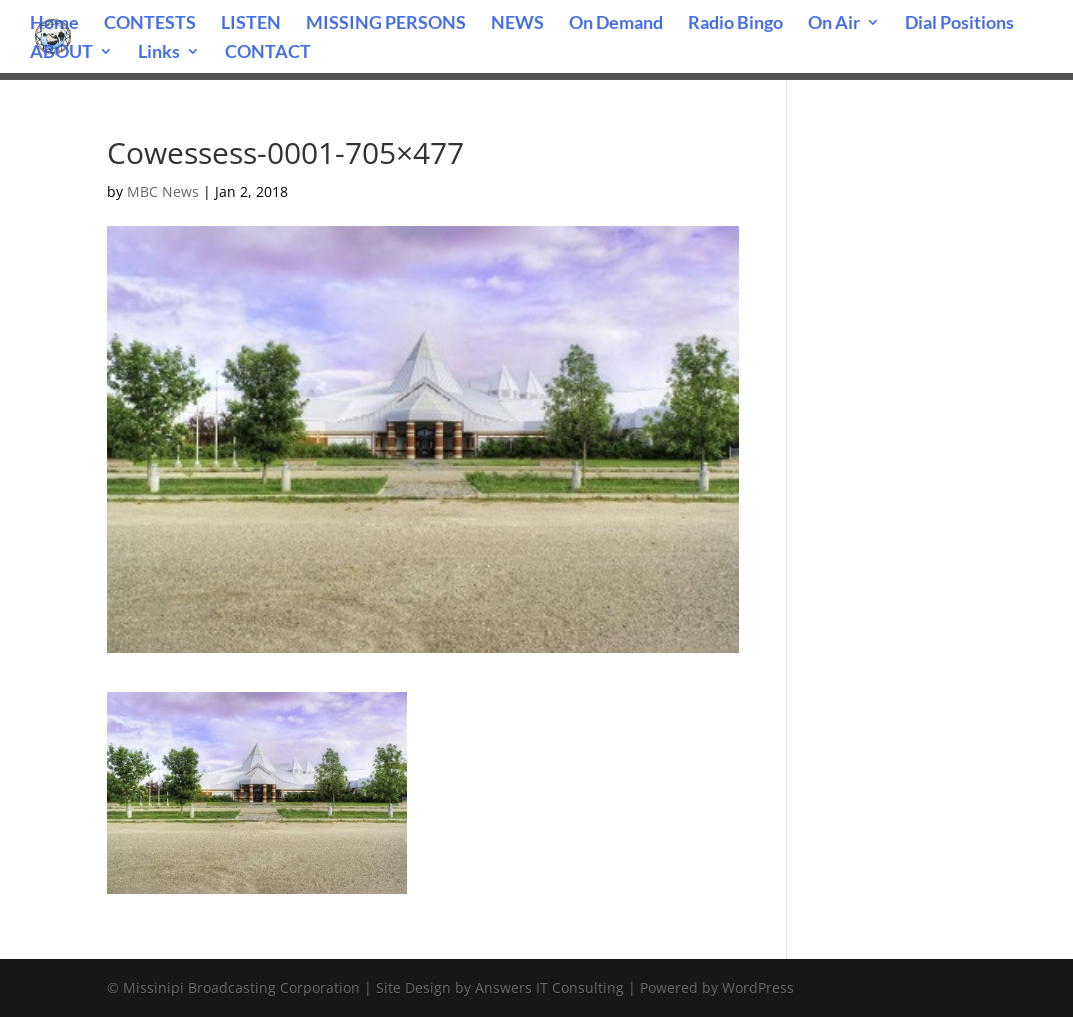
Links (159, 53)
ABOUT (61, 53)
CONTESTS (150, 24)
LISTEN (251, 24)
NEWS (517, 24)
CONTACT (268, 53)
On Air (834, 24)
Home (54, 24)
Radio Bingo (735, 24)
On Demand (616, 24)
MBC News (163, 191)
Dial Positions (959, 24)
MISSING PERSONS (386, 24)
